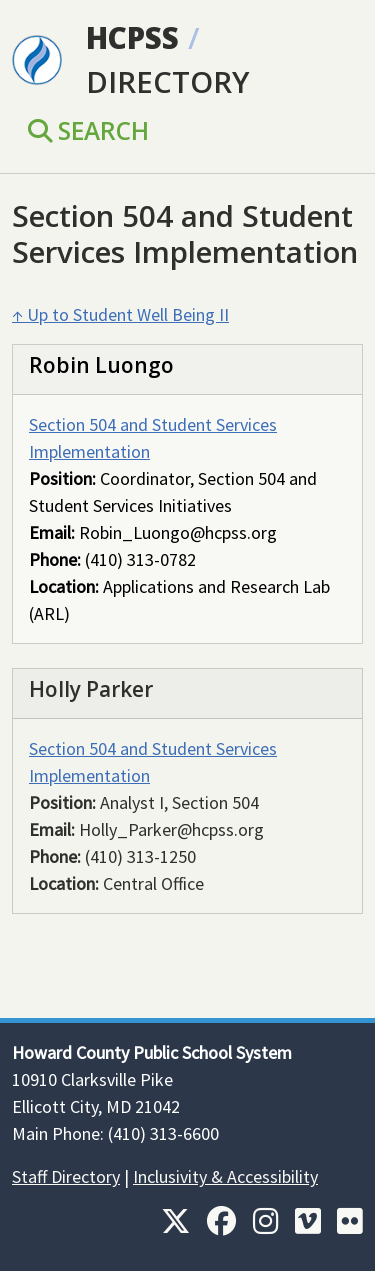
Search (88, 130)
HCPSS (132, 37)
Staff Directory (66, 1176)
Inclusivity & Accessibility (225, 1176)
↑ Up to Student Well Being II (120, 314)
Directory (167, 81)
